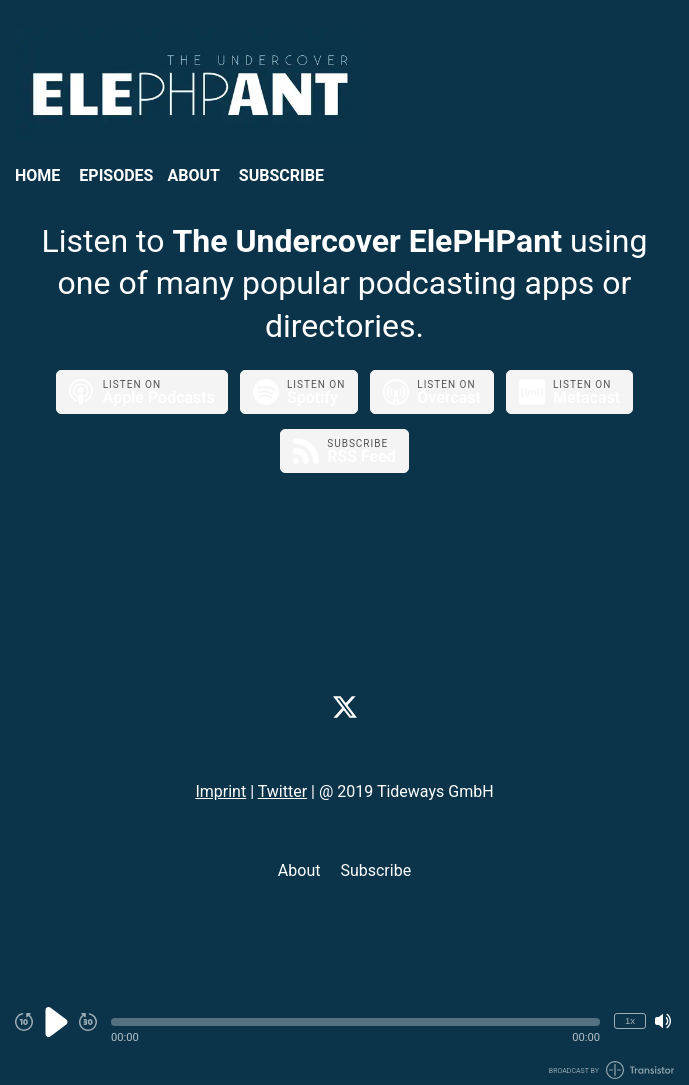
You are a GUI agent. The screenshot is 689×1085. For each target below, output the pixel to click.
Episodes (116, 175)
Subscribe (281, 175)
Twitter (282, 791)
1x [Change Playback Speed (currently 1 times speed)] (630, 1020)
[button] (355, 1022)
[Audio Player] (344, 1032)
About (193, 175)
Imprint (220, 791)
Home (37, 175)
